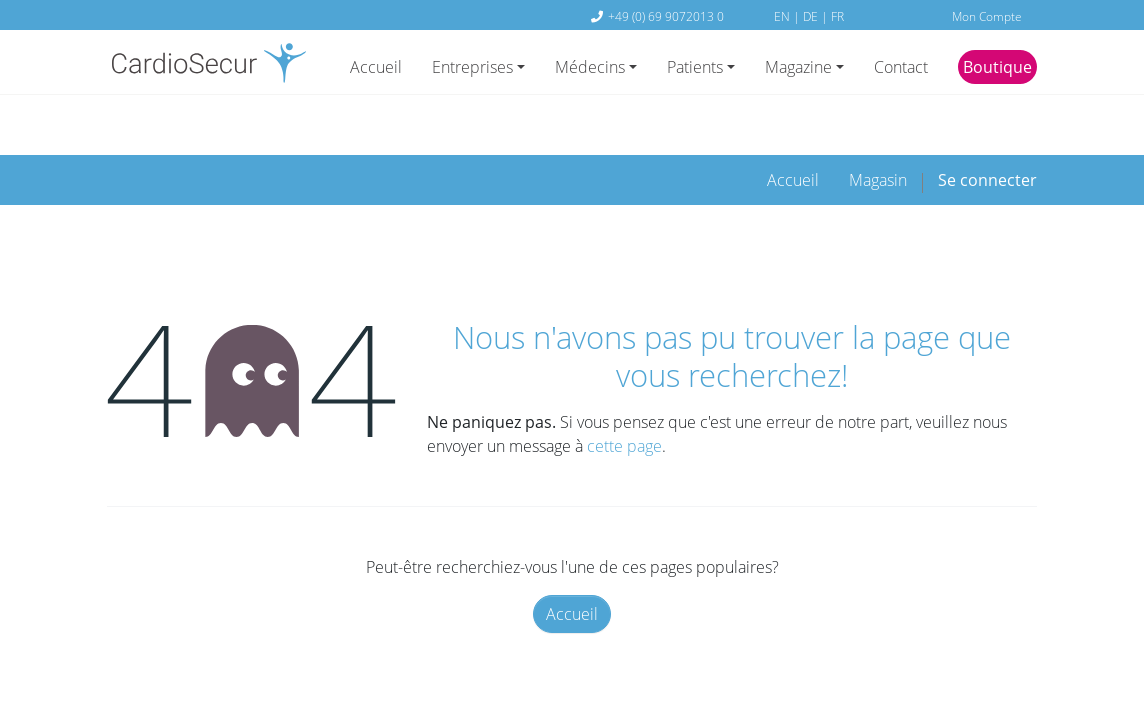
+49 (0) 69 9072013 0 (666, 16)
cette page (624, 385)
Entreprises (472, 67)
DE (812, 16)
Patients (695, 67)
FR (837, 16)
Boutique (997, 67)
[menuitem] (793, 118)
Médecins (590, 67)
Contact (901, 67)
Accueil (376, 67)
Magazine (798, 67)
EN (783, 16)
